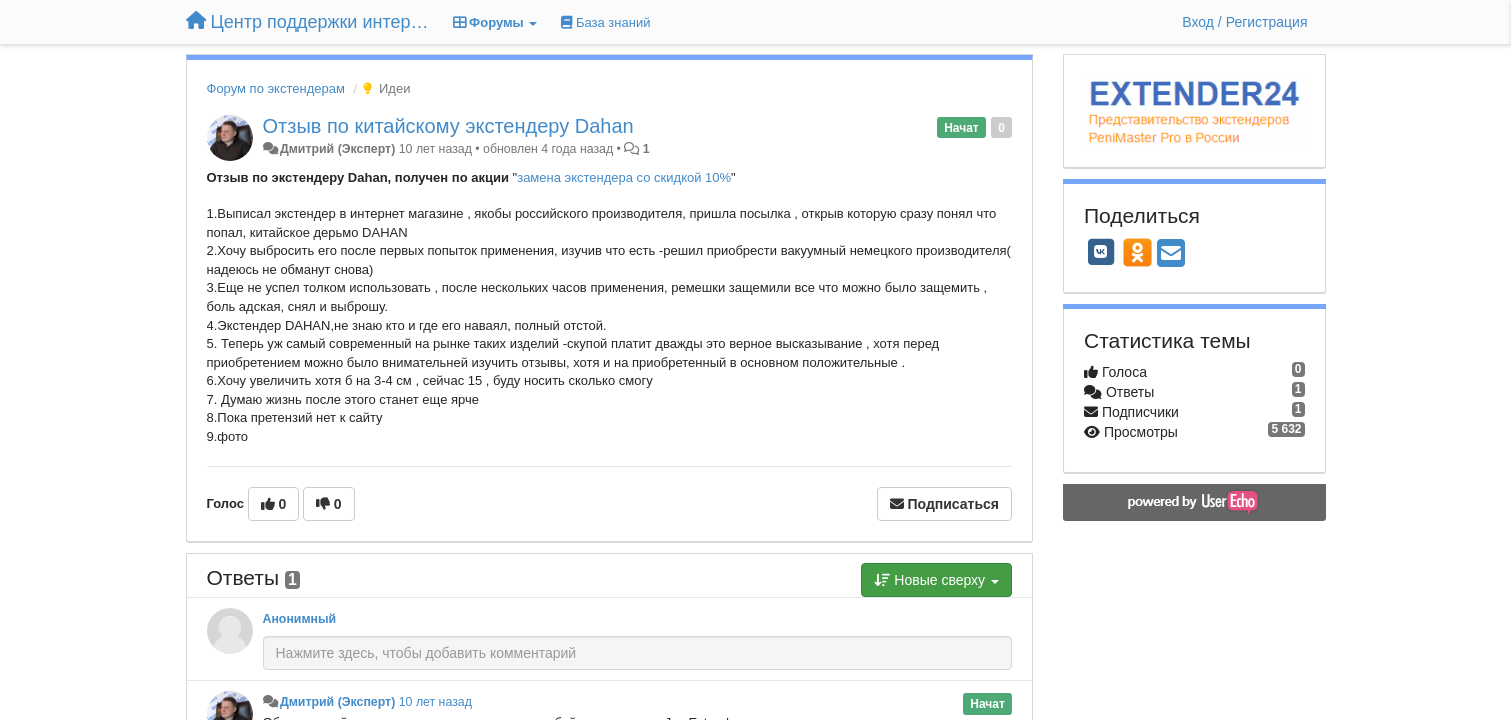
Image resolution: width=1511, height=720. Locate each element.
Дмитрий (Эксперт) (337, 149)
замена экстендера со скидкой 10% (624, 177)
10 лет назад (435, 702)
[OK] (1137, 252)
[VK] (1101, 252)
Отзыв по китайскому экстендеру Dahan (448, 126)
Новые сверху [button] (936, 580)
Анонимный (300, 619)
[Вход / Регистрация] (1244, 22)
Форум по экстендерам (276, 88)
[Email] (1171, 254)
